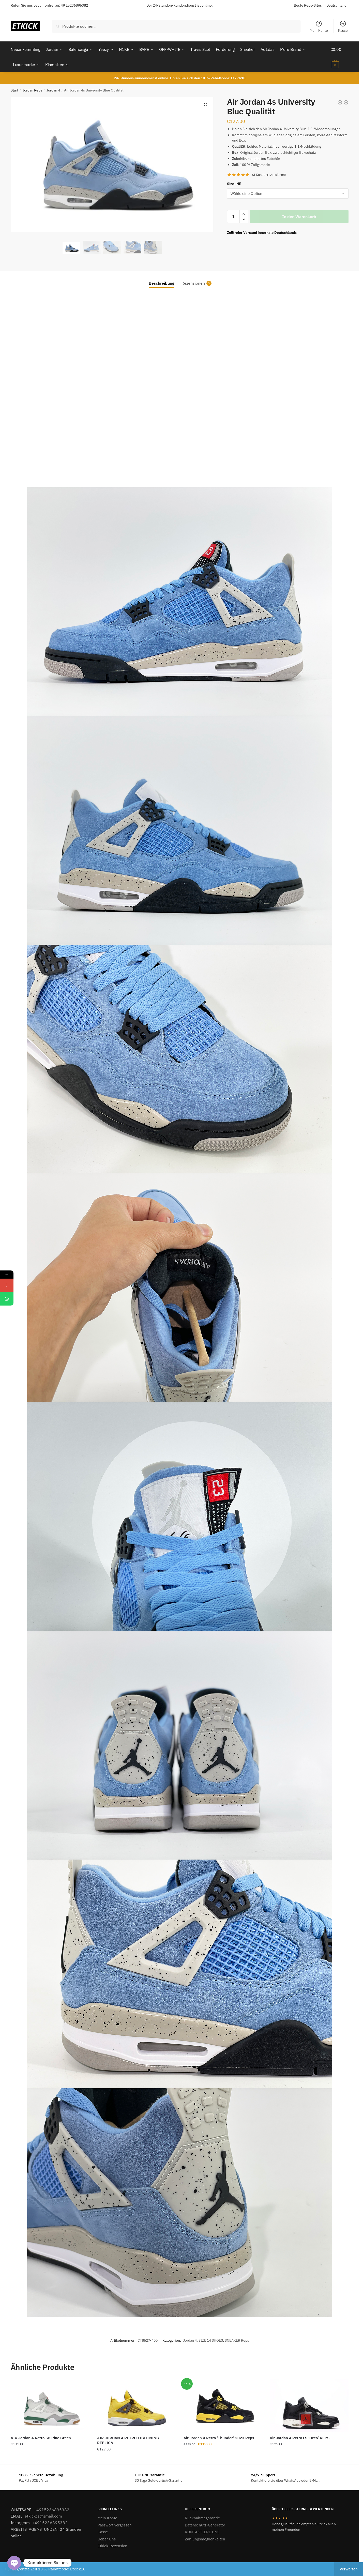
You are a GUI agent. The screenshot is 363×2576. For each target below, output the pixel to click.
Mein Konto (319, 26)
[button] (206, 104)
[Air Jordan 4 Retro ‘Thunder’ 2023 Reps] (223, 2405)
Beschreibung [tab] (161, 283)
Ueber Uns (107, 2539)
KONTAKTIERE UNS (202, 2531)
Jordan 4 (53, 90)
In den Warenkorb (299, 216)
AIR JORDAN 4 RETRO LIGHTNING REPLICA (128, 2440)
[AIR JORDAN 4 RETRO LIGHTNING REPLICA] (136, 2405)
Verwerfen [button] (349, 2569)
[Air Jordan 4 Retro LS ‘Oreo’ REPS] (309, 2405)
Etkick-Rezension (112, 2545)
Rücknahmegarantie (202, 2518)
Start (14, 90)
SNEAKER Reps (237, 2340)
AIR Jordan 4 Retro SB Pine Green (41, 2437)
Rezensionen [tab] (193, 283)
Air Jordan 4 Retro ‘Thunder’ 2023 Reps (219, 2437)
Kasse (343, 26)
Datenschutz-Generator (205, 2525)
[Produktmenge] (233, 216)
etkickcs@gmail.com (43, 2516)
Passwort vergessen (115, 2525)
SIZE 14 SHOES (211, 2340)
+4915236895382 (51, 2509)
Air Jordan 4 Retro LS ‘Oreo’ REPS (299, 2437)
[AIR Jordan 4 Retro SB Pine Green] (50, 2405)
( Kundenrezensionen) (269, 175)
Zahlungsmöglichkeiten (205, 2539)
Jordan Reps (32, 90)
